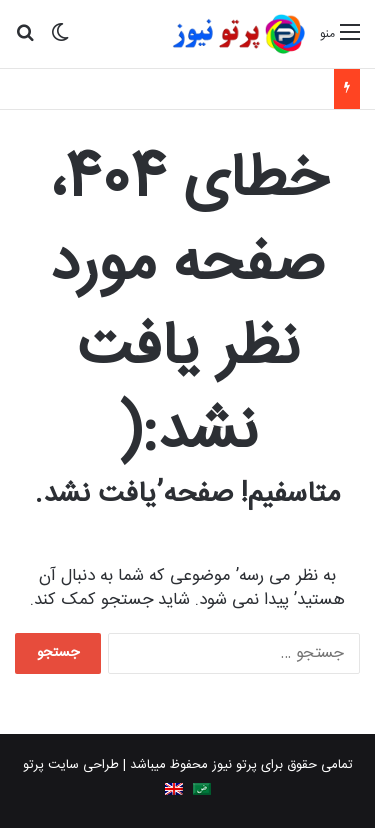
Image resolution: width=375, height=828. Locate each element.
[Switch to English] (174, 789)
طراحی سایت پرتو (71, 765)
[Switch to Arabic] (202, 789)
